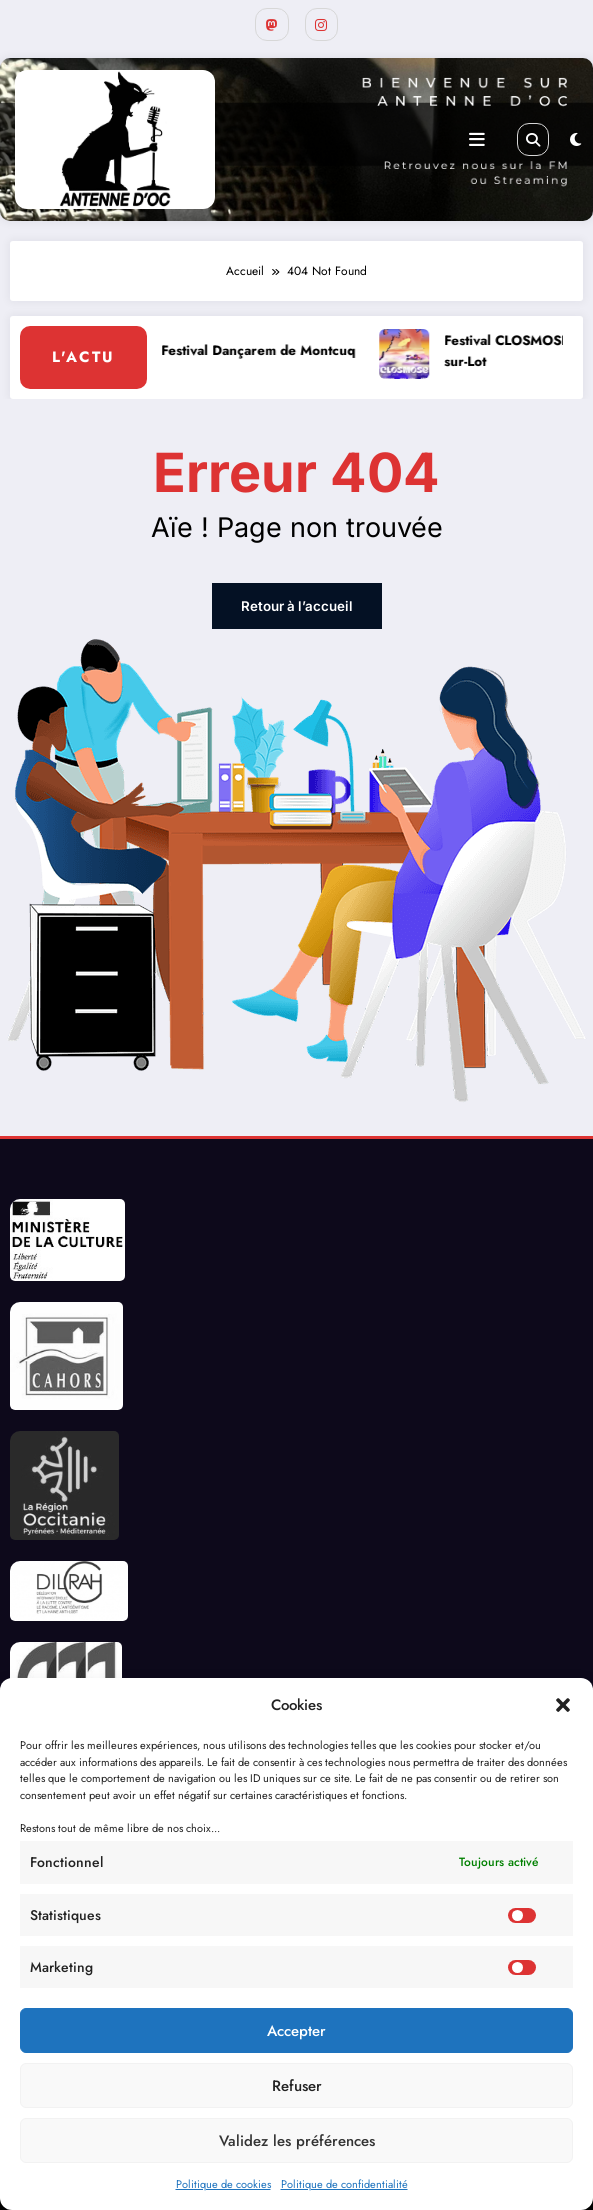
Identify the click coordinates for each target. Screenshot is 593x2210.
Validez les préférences (297, 2141)
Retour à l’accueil (297, 601)
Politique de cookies (223, 2184)
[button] (563, 1705)
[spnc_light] (575, 137)
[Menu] (477, 136)
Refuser (297, 2086)
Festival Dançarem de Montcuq (268, 347)
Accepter (296, 2031)
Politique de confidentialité (344, 2184)
